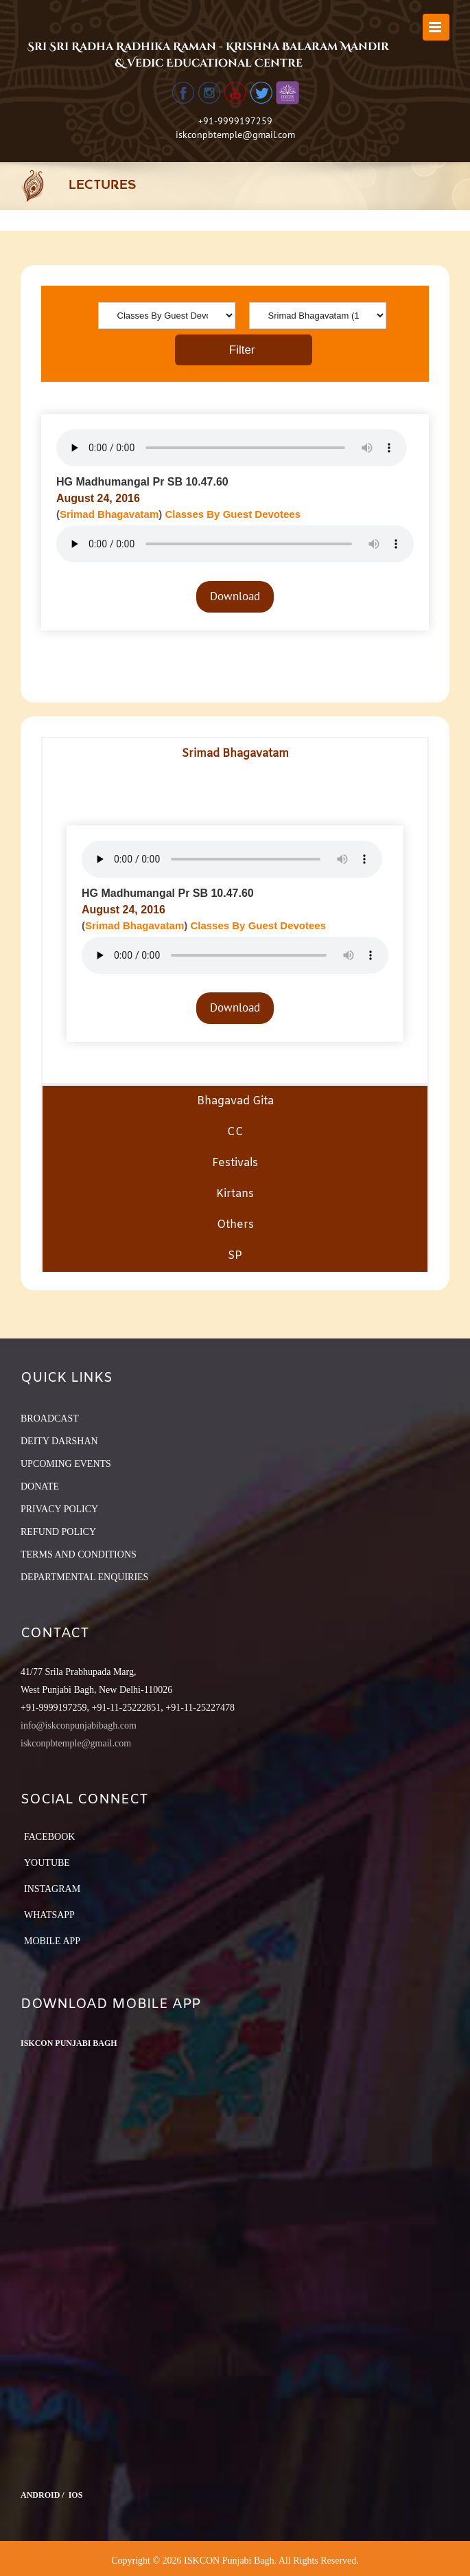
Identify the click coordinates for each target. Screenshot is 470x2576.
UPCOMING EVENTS (66, 1464)
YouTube (47, 1863)
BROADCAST (50, 1418)
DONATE (40, 1486)
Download (235, 596)
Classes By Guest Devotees (233, 514)
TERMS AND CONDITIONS (79, 1554)
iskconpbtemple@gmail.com (235, 134)
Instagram (52, 1889)
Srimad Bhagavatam (109, 514)
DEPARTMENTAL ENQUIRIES (84, 1577)
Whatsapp (49, 1915)
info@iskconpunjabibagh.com (79, 1725)
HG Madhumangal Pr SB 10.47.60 (142, 482)
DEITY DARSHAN (59, 1441)
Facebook (49, 1837)
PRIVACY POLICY (59, 1509)
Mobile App (52, 1941)
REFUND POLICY (58, 1532)
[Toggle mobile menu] (436, 27)
